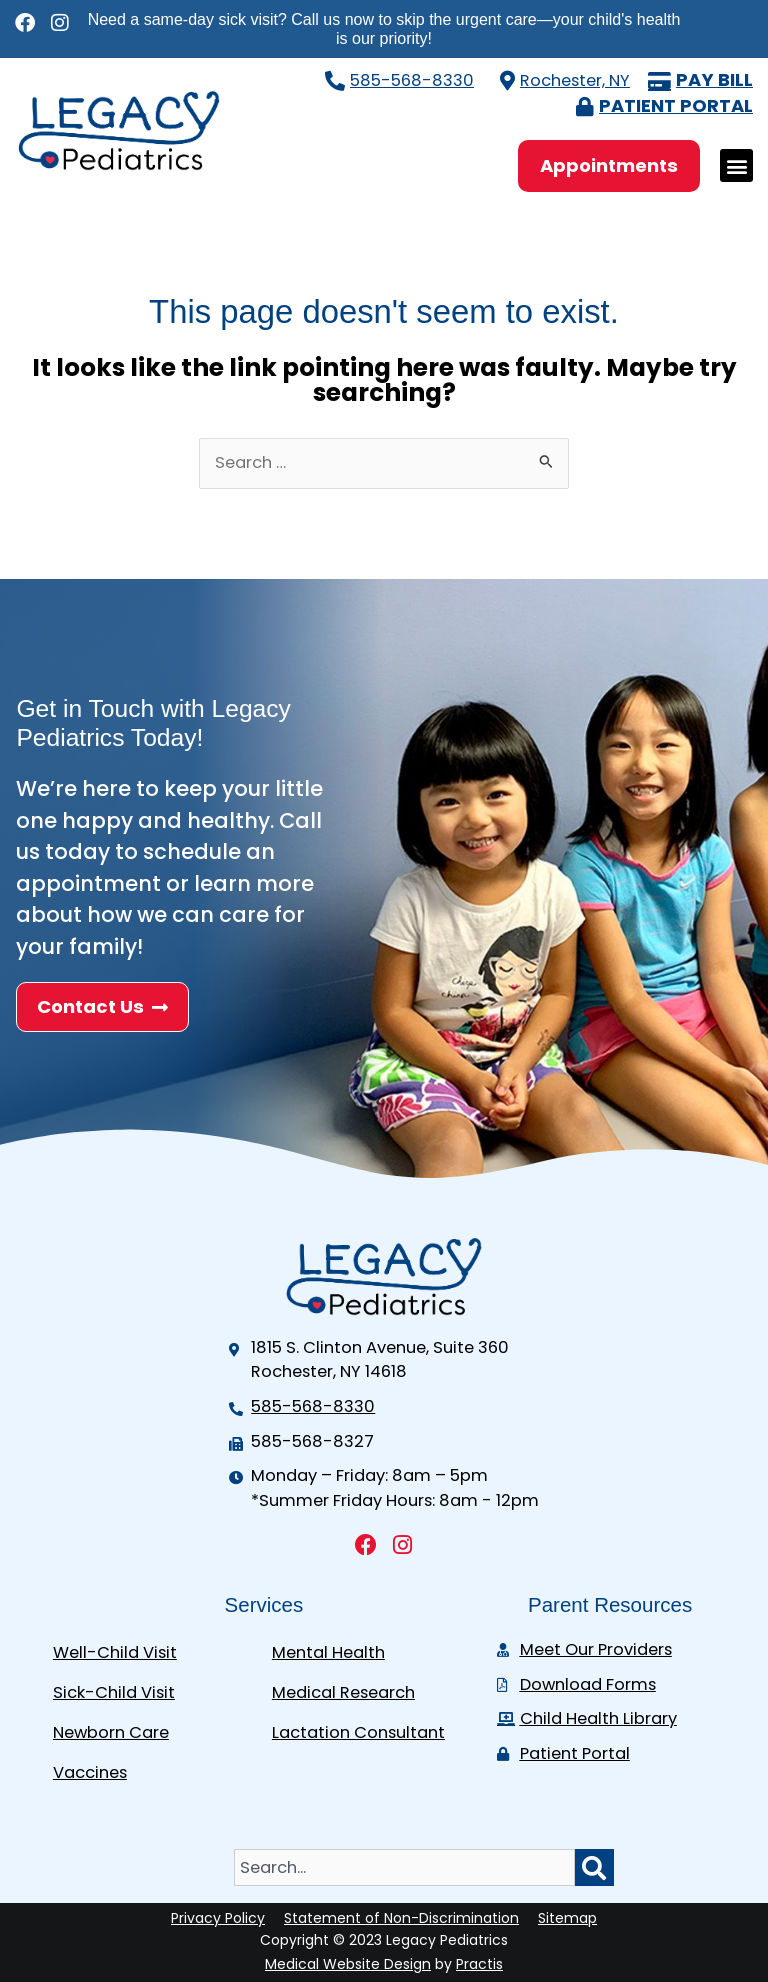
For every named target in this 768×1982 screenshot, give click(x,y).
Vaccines (90, 1772)
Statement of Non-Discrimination (401, 1918)
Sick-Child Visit (114, 1692)
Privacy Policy (218, 1918)
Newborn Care (111, 1732)
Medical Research (343, 1692)
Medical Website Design (348, 1964)
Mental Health (328, 1652)
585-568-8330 (412, 80)
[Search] (594, 1867)
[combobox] (404, 1867)
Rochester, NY (575, 80)
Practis (479, 1964)
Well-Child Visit (115, 1652)
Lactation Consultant (358, 1732)
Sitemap (567, 1918)
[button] (736, 165)
